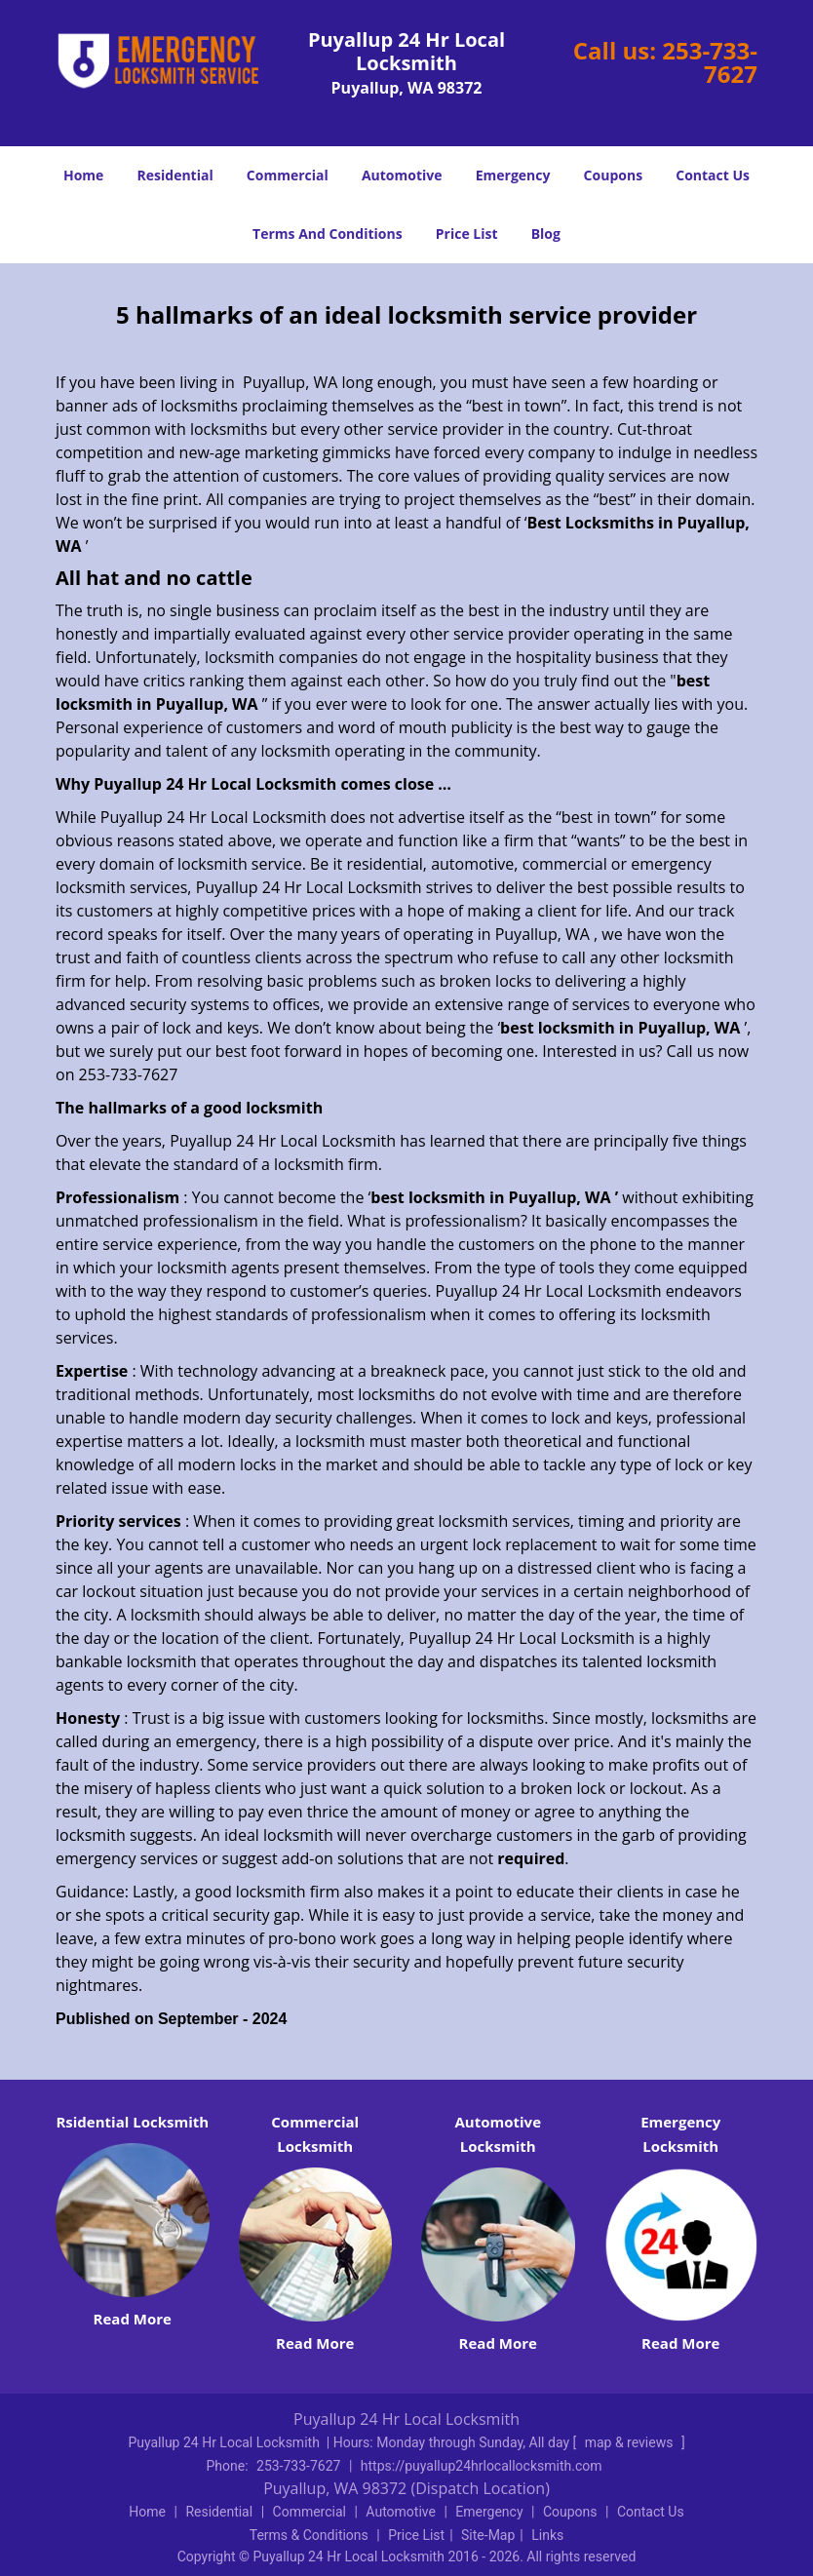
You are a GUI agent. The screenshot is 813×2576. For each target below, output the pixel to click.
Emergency (513, 175)
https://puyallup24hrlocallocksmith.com (481, 2466)
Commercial (288, 175)
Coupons (613, 175)
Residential (175, 175)
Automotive (402, 175)
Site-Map (488, 2535)
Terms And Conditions (327, 233)
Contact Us (713, 175)
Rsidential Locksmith (132, 2121)
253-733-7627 (709, 62)
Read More (133, 2318)
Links (547, 2535)
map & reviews (631, 2442)
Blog (546, 233)
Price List (467, 233)
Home (83, 175)
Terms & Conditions (309, 2535)
